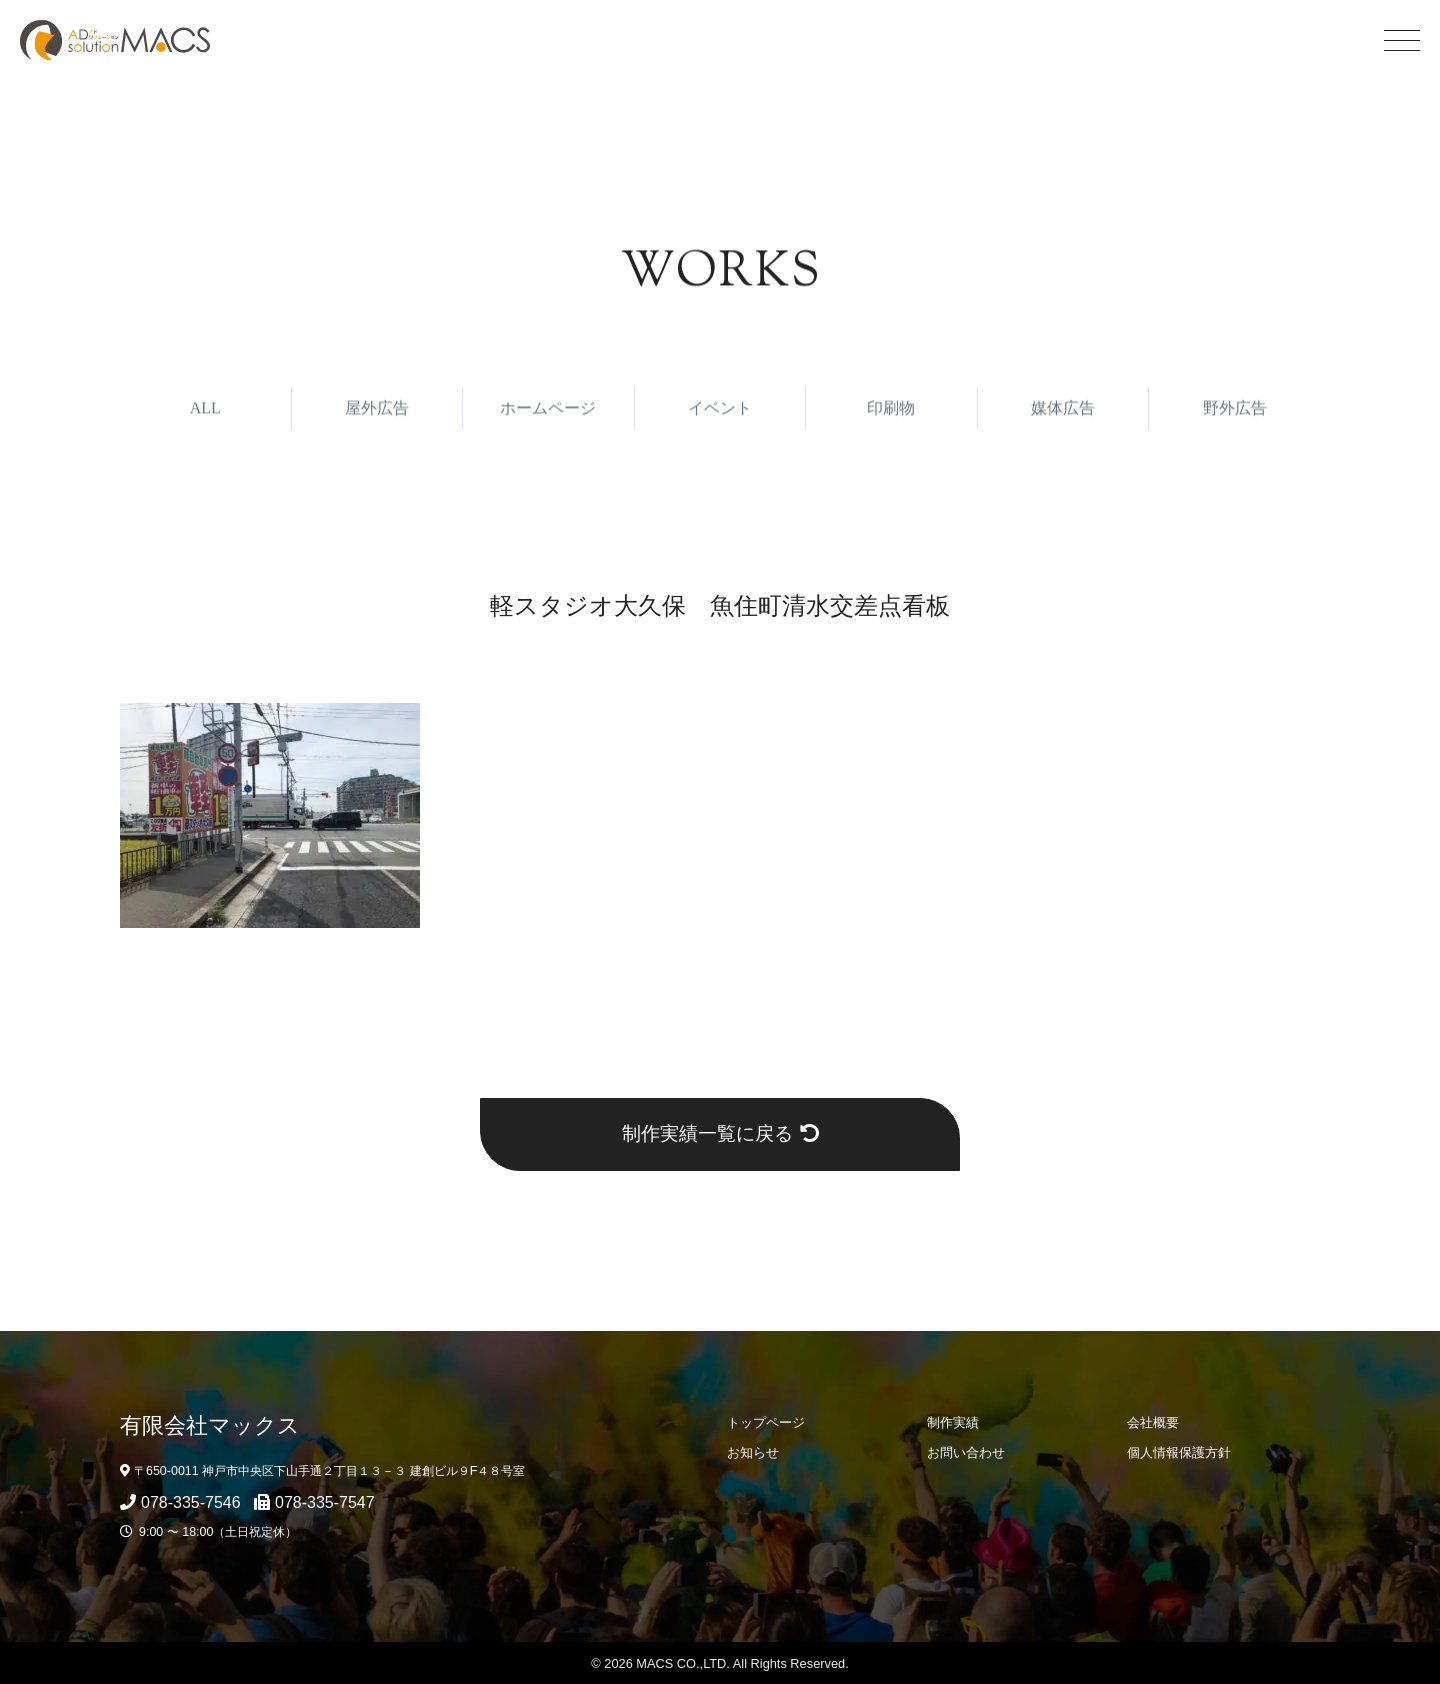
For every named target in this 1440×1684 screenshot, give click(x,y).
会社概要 (1153, 1422)
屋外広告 (377, 411)
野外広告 (1235, 411)
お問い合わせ (966, 1452)
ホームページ (548, 411)
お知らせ (753, 1452)
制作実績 (953, 1422)
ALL (205, 411)
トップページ (766, 1422)
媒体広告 (1063, 411)
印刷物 (891, 411)
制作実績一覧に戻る (720, 1133)
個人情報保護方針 (1179, 1452)
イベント (720, 411)
